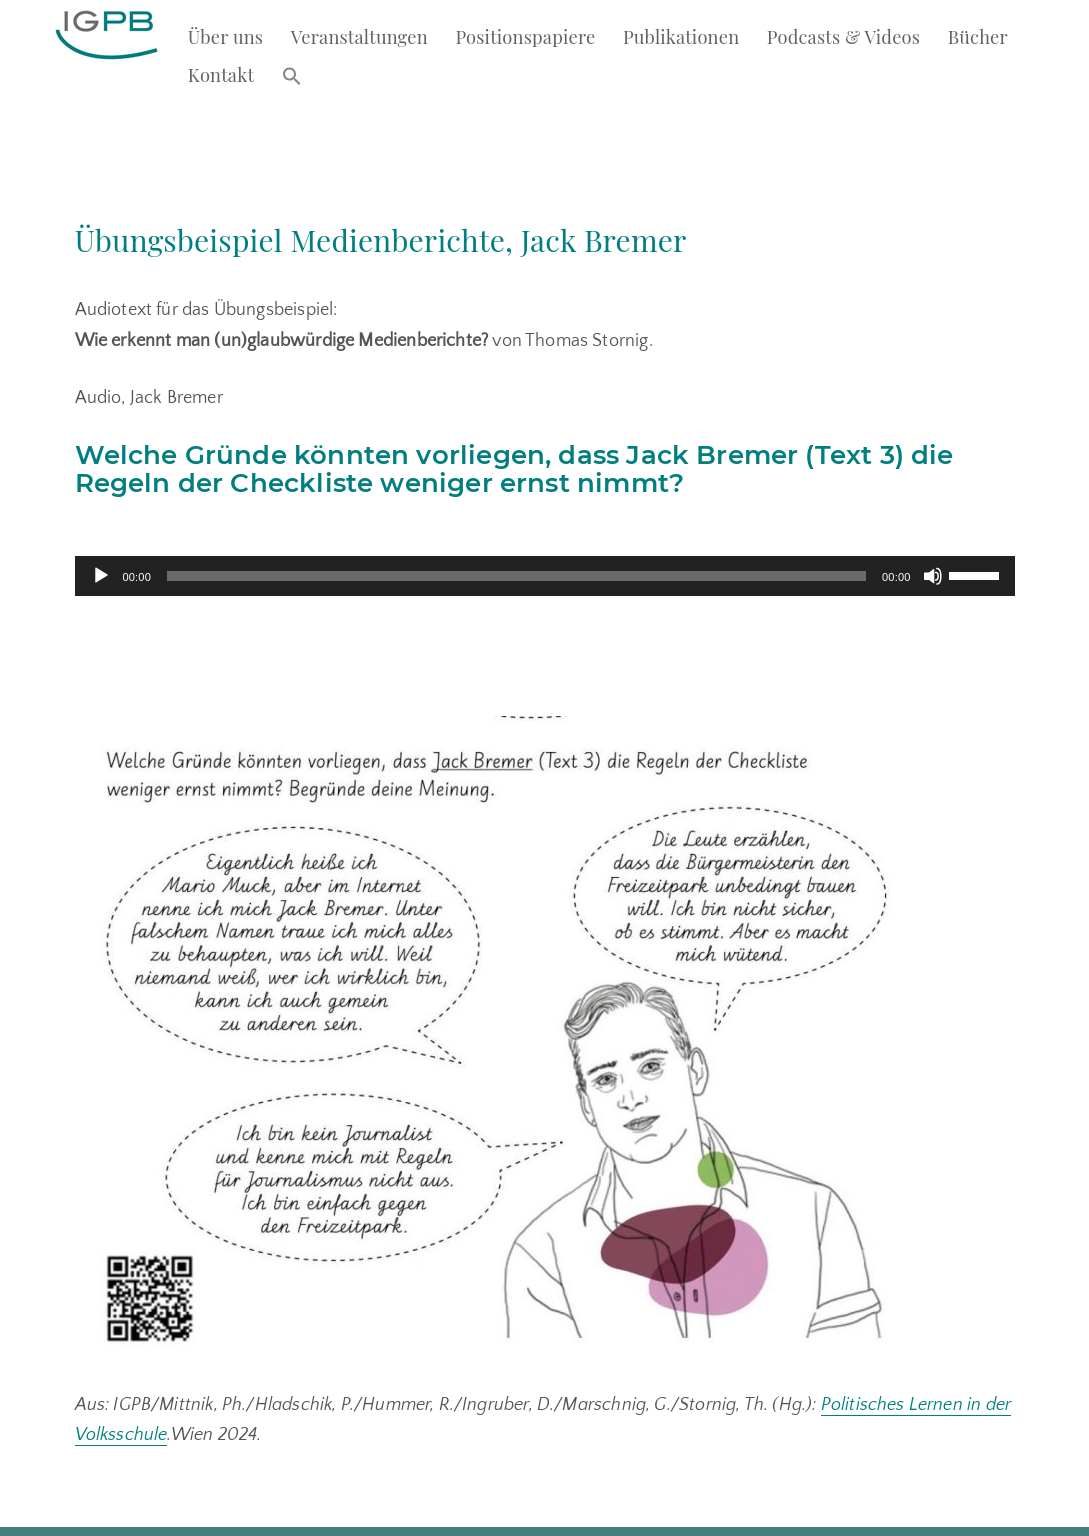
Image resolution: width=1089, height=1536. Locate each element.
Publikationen (683, 36)
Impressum (168, 1518)
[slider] (516, 522)
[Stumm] (933, 522)
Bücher (981, 36)
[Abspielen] (101, 522)
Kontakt (222, 74)
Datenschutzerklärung (282, 1518)
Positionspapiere (528, 36)
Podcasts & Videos (846, 36)
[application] (545, 522)
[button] (295, 76)
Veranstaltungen (361, 36)
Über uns (227, 36)
